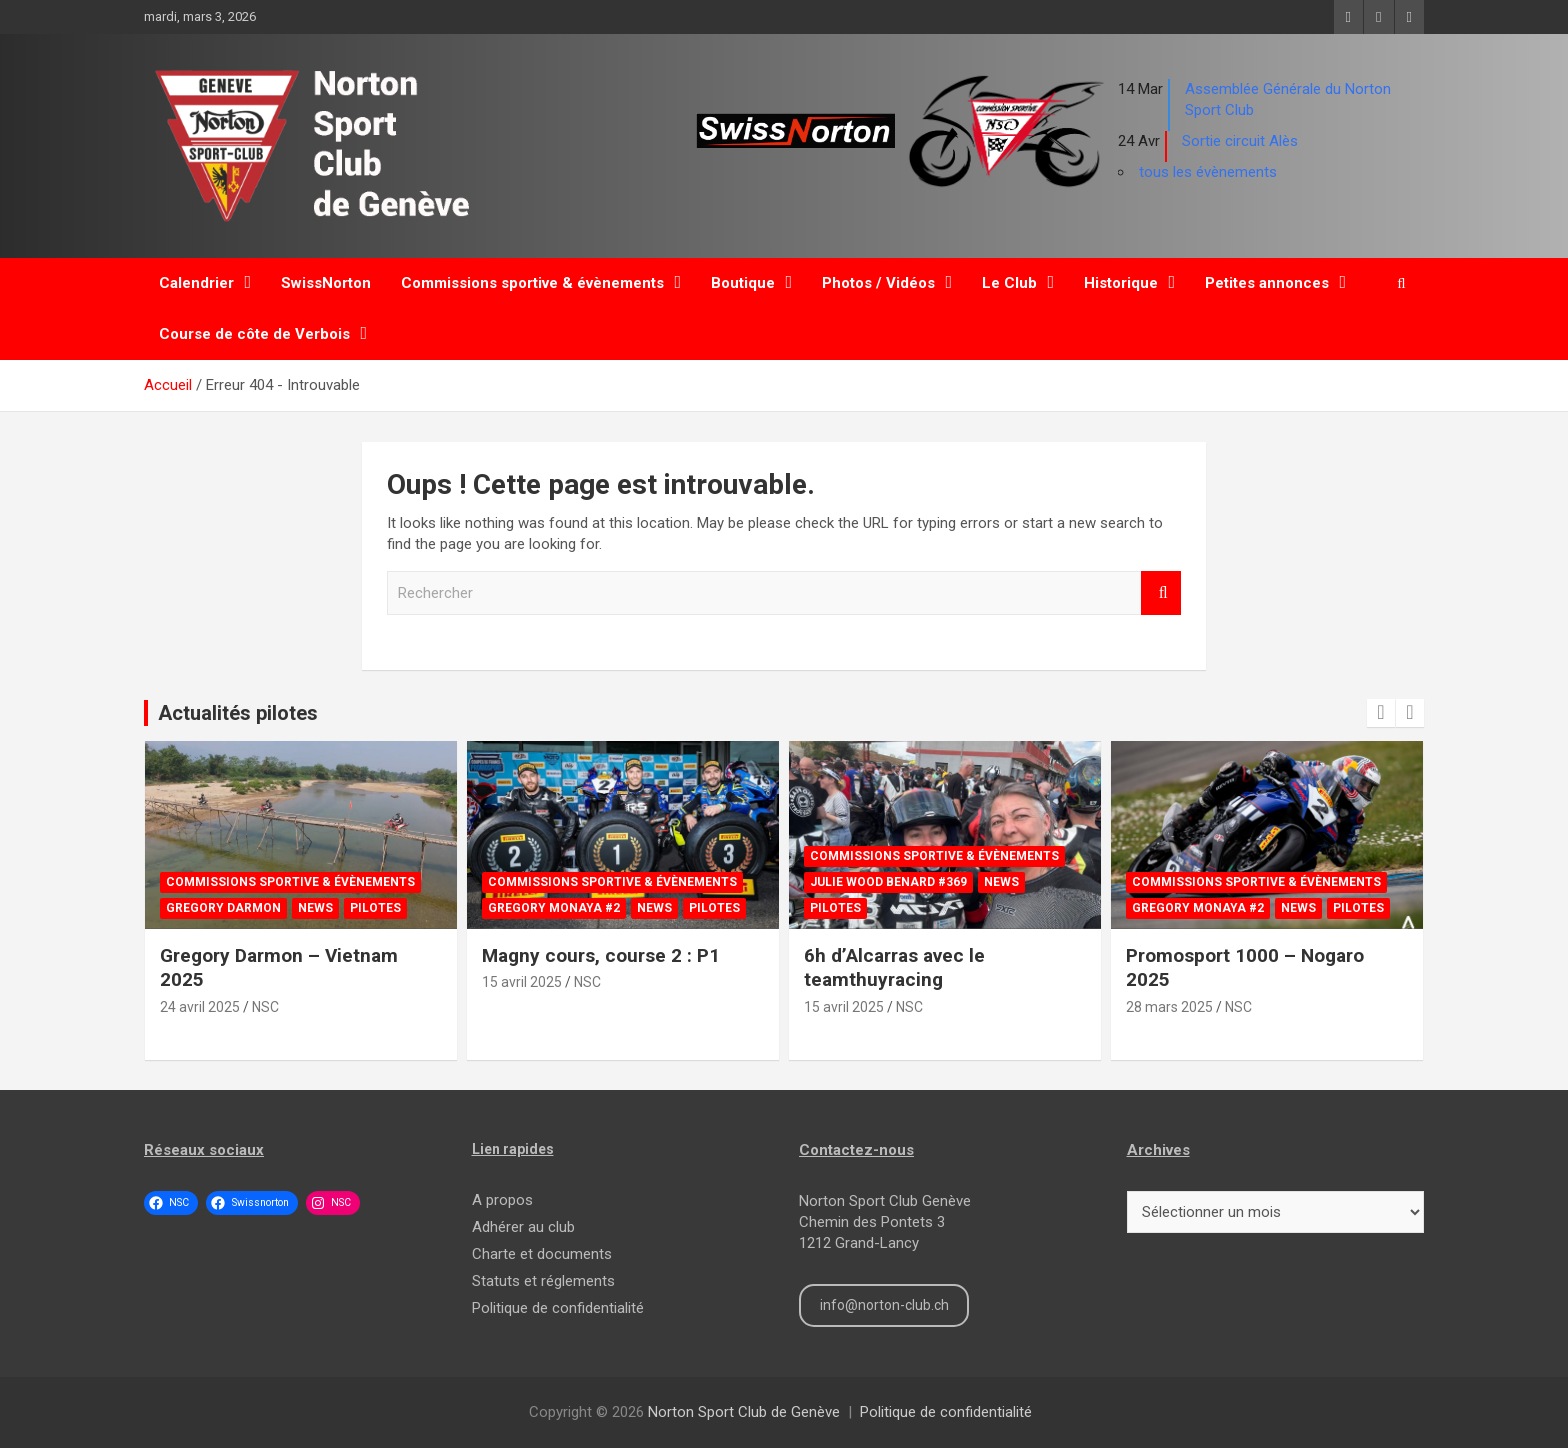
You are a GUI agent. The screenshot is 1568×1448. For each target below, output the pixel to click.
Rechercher (1161, 593)
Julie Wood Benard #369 (888, 882)
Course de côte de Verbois (254, 334)
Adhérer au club (523, 1227)
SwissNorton (326, 283)
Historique (1121, 283)
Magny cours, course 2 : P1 (601, 955)
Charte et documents (542, 1254)
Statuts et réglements (543, 1281)
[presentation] (1381, 713)
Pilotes (375, 908)
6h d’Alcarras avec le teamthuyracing (894, 968)
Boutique (743, 283)
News (315, 908)
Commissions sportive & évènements (532, 283)
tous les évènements (1208, 172)
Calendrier (196, 283)
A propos (502, 1200)
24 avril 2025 (200, 1007)
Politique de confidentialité (558, 1308)
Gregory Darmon (223, 908)
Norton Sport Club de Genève (744, 1412)
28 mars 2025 (1169, 1007)
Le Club (1009, 283)
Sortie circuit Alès (1240, 141)
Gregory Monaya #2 (554, 908)
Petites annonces (1267, 283)
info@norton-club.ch (884, 1305)
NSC (265, 1007)
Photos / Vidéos (878, 283)
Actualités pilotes (238, 713)
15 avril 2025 (522, 982)
